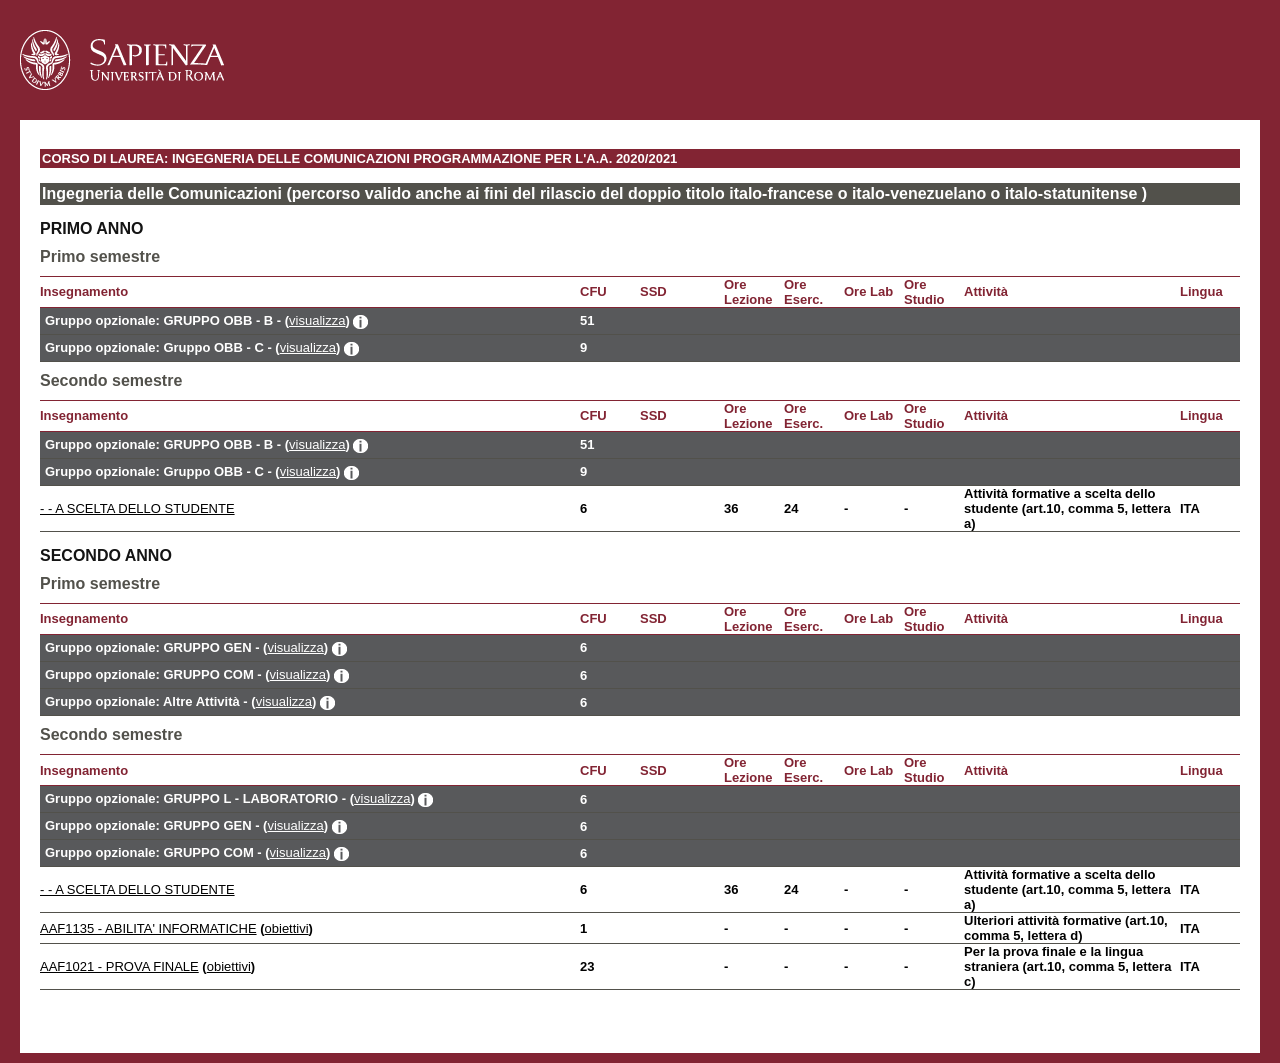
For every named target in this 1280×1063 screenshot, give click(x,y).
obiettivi (287, 928)
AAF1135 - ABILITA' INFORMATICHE (148, 928)
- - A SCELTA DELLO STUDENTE (137, 508)
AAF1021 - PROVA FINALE (119, 966)
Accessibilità (154, 1007)
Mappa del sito (253, 1007)
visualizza (317, 320)
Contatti (74, 1007)
